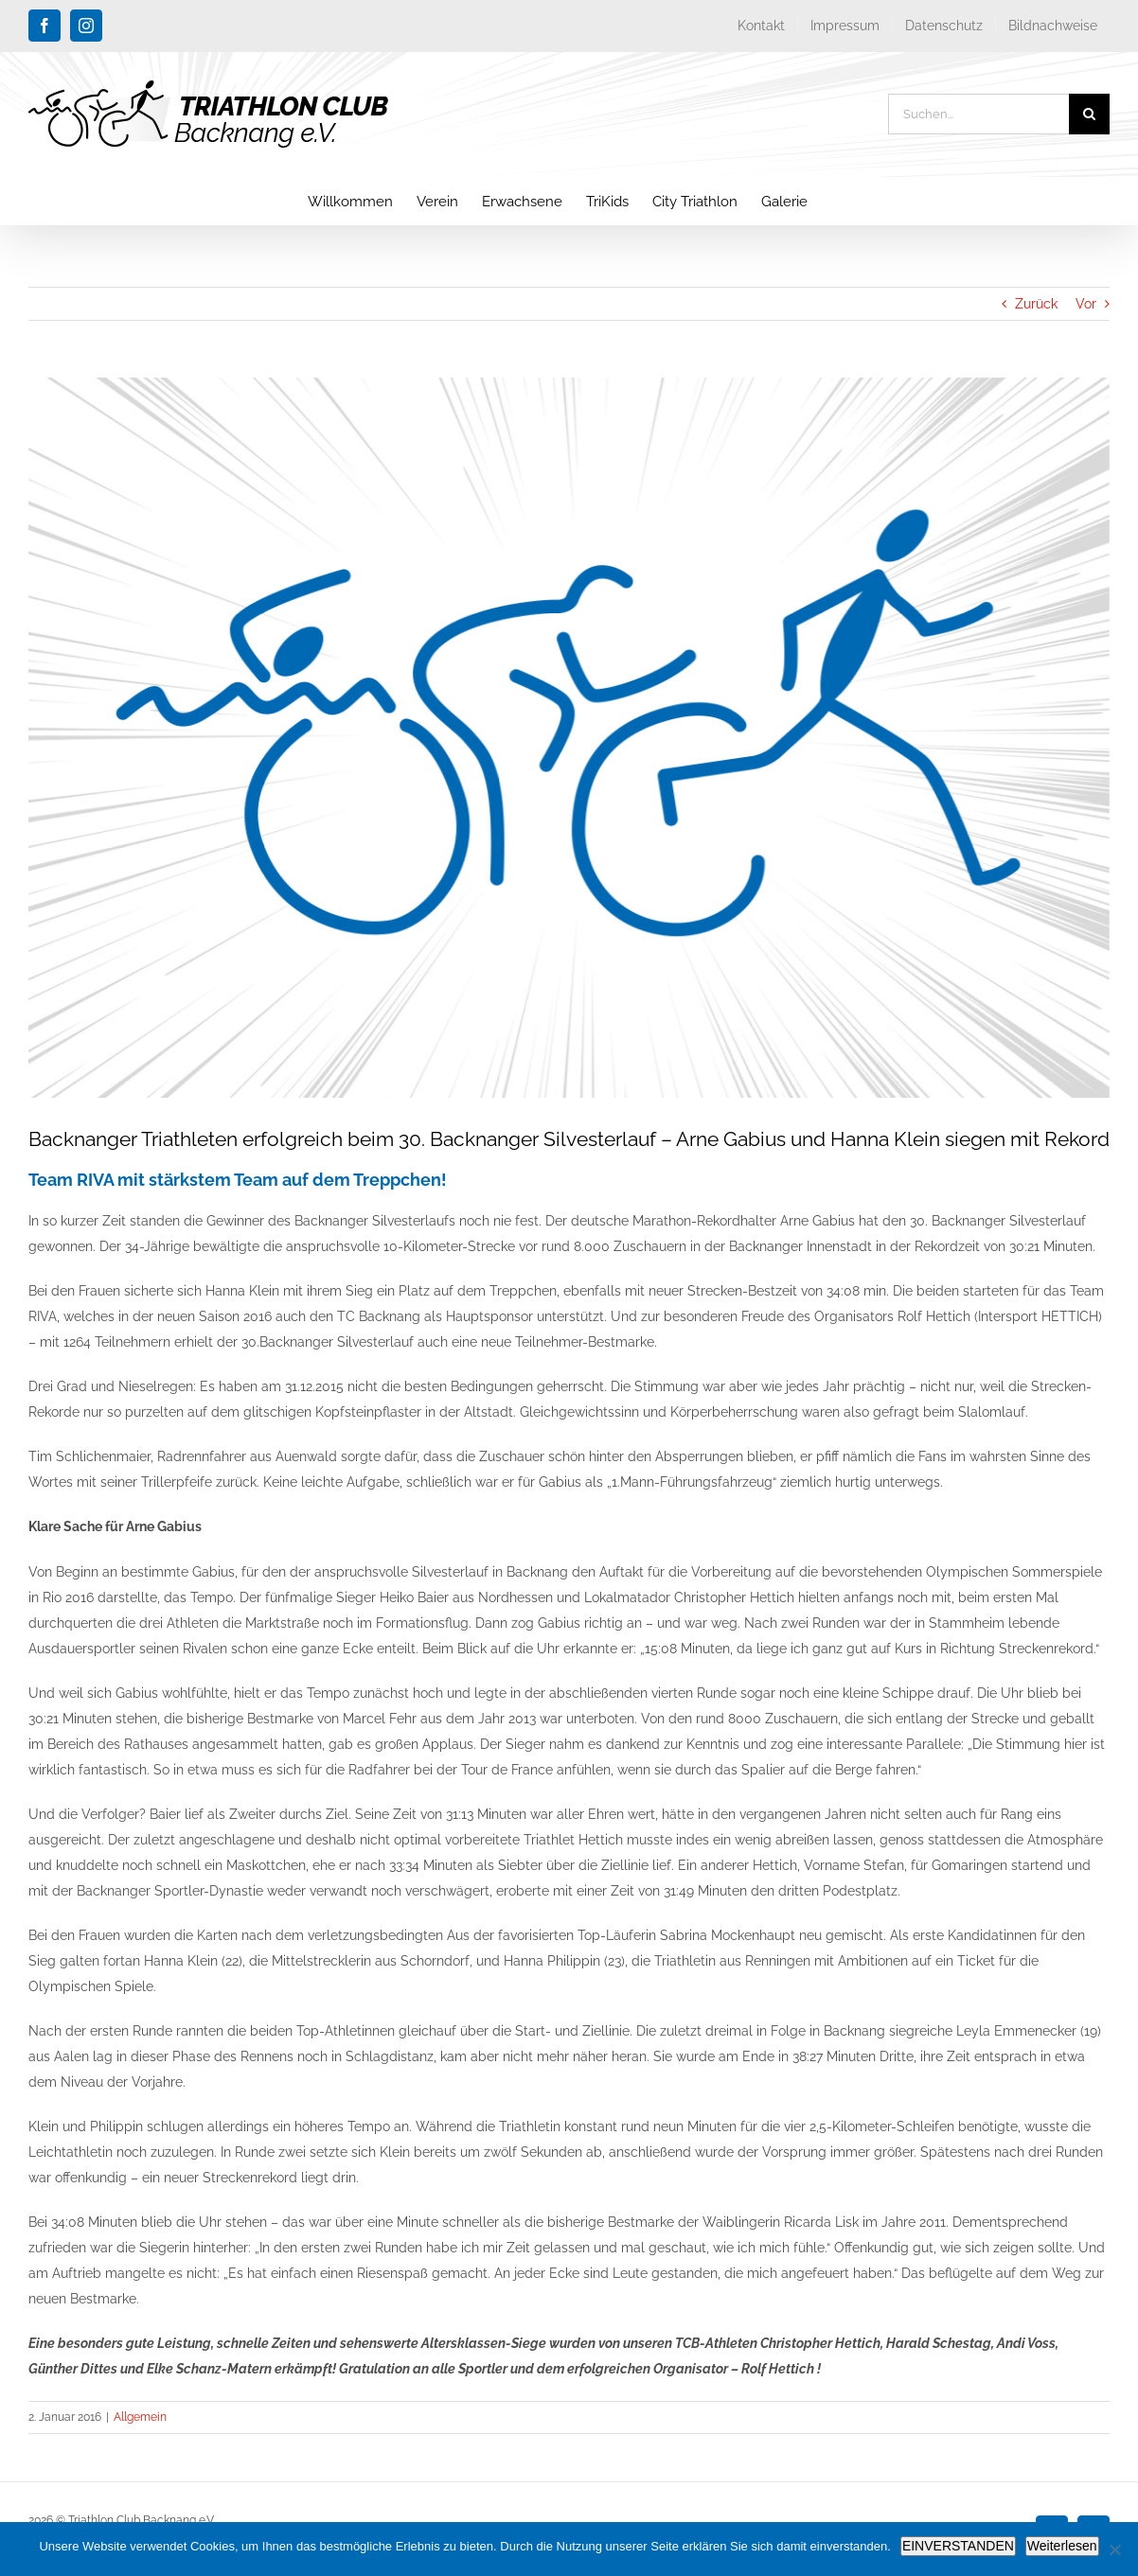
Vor (1086, 303)
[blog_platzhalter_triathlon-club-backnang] (569, 738)
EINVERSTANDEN (958, 2545)
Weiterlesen (1062, 2545)
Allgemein (140, 2417)
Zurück (1036, 303)
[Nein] (1114, 2549)
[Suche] (1089, 114)
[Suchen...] (978, 114)
